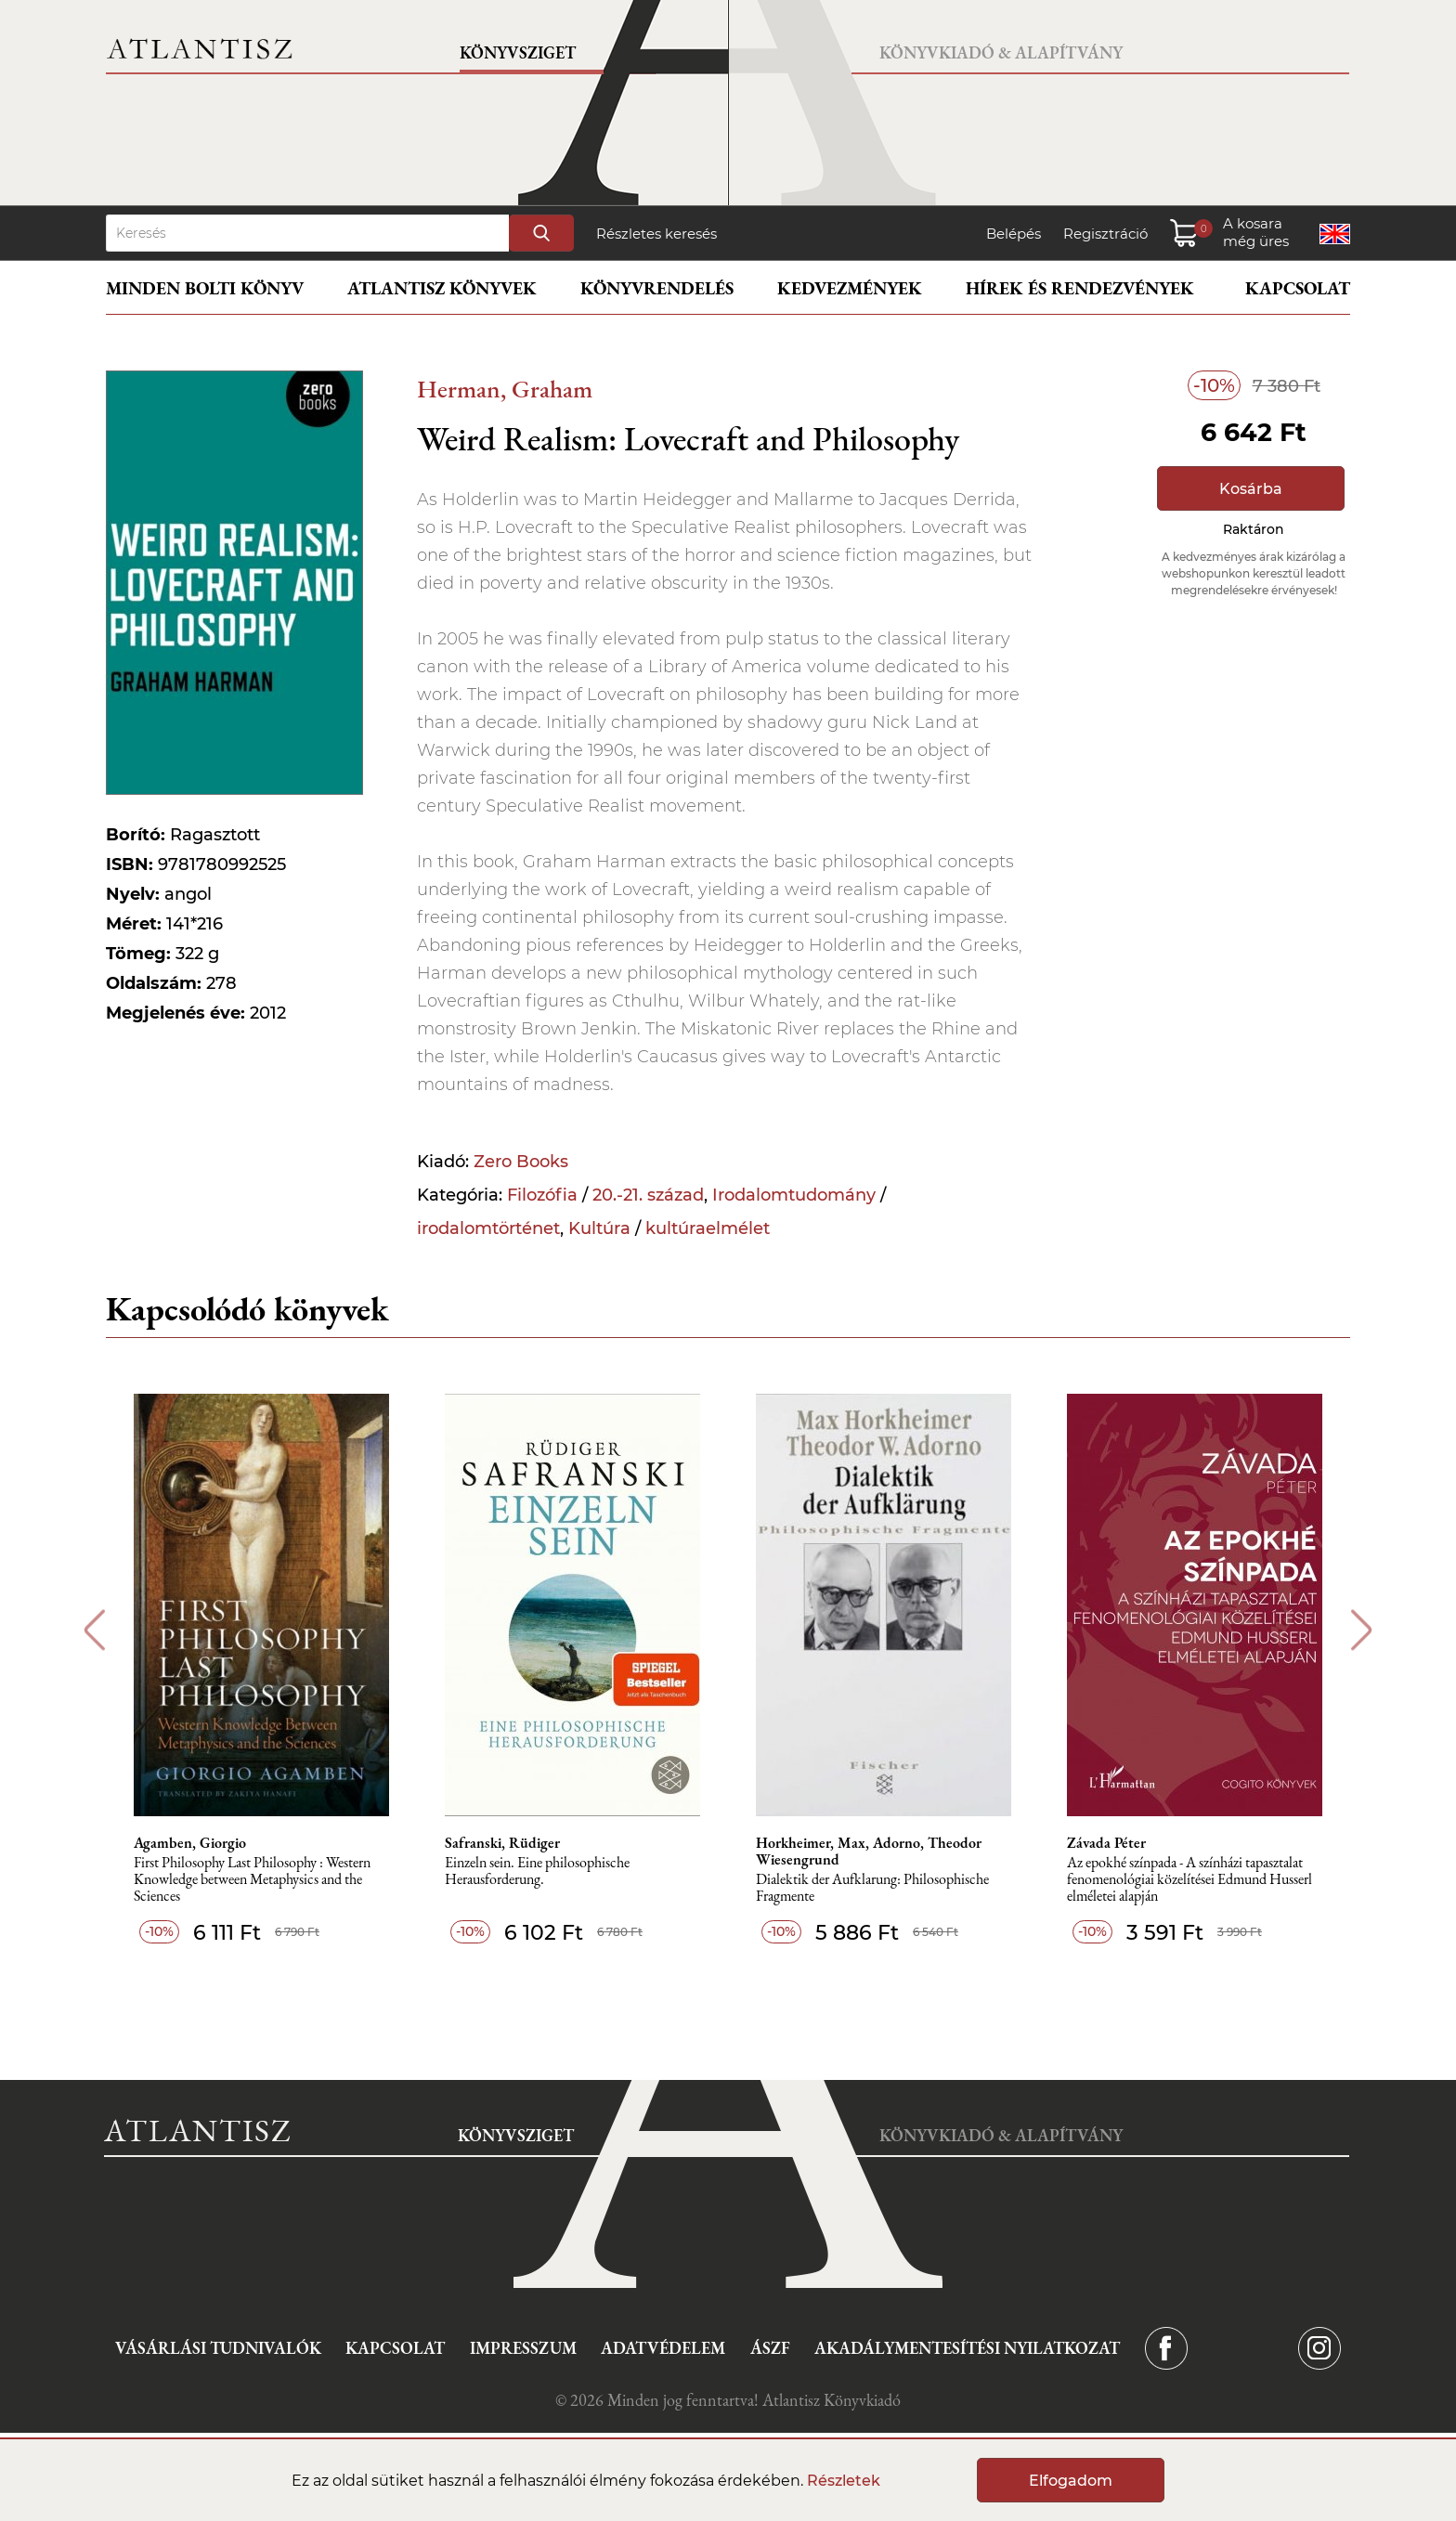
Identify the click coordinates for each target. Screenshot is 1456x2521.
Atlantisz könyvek (442, 288)
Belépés (1013, 233)
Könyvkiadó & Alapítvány (1001, 52)
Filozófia (542, 1195)
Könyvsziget (518, 52)
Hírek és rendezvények (1080, 288)
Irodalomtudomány (794, 1195)
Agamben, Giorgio (190, 1843)
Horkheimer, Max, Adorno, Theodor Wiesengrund (869, 1851)
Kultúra (599, 1228)
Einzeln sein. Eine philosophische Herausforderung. (537, 1871)
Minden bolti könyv (205, 288)
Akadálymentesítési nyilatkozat (967, 2348)
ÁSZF (770, 2348)
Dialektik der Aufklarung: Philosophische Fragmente (872, 1888)
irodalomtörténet (488, 1228)
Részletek (843, 2480)
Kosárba (1250, 489)
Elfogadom (1070, 2480)
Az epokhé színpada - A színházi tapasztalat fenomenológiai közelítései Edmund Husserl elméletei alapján (1189, 1879)
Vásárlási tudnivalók (218, 2348)
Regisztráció (1105, 233)
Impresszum (523, 2348)
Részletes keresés (656, 233)
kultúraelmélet (707, 1228)
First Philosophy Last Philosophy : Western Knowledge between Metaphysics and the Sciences (252, 1879)
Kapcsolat (1297, 288)
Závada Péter (1106, 1843)
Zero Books (521, 1161)
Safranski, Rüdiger (502, 1843)
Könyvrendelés (657, 288)
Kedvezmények (849, 288)
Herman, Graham (504, 388)
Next (1362, 1630)
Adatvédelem (663, 2348)
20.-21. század (648, 1195)
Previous (94, 1630)
